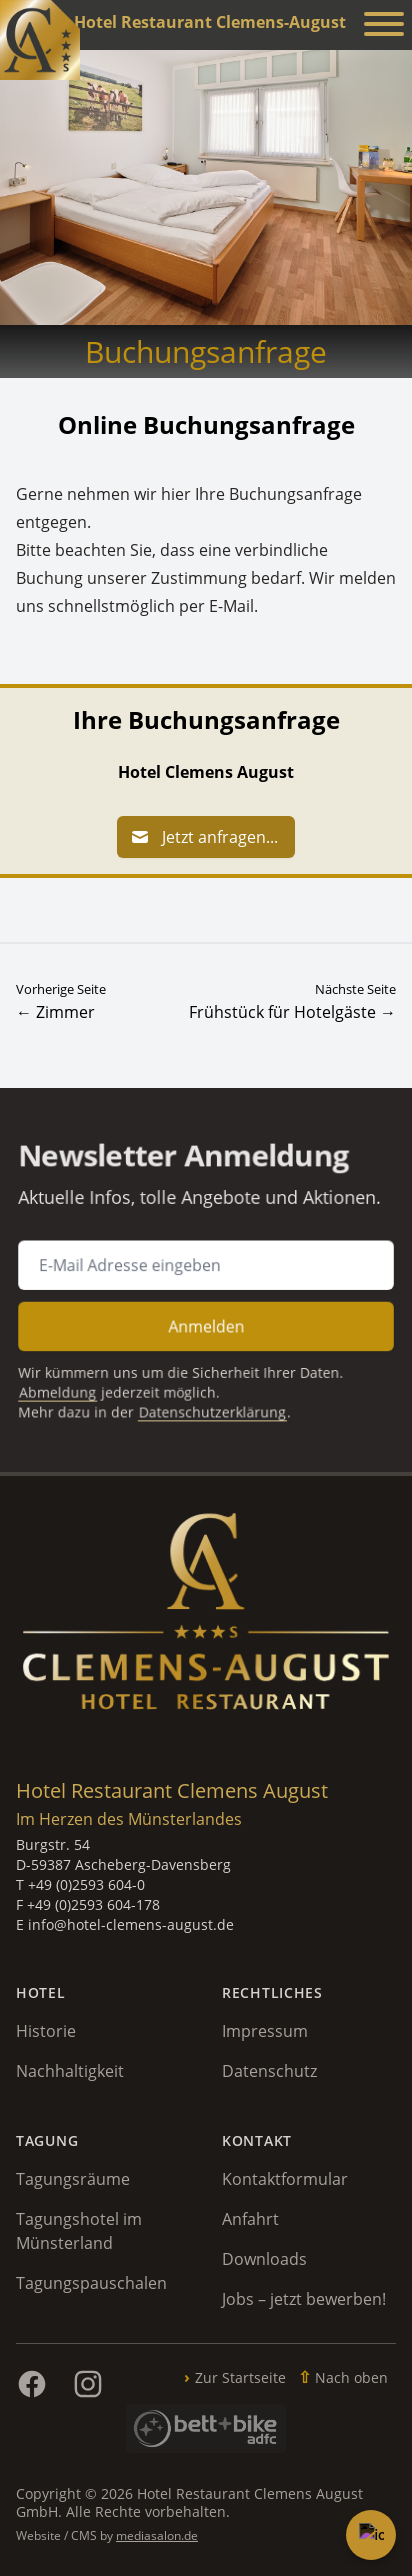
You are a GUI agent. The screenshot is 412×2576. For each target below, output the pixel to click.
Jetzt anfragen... (204, 837)
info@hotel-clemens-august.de (131, 1924)
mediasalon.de (157, 2535)
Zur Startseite (240, 2377)
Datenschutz (269, 2071)
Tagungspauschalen (91, 2283)
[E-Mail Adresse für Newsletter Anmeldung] (206, 1267)
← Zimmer (55, 1012)
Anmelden (206, 1321)
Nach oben (351, 2377)
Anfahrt (250, 2219)
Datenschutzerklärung (212, 1398)
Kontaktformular (285, 2179)
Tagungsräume (73, 2179)
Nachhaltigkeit (70, 2071)
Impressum (265, 2031)
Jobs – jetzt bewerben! (304, 2299)
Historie (46, 2031)
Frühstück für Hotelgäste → (292, 1012)
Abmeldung (73, 1380)
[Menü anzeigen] (384, 27)
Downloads (264, 2259)
